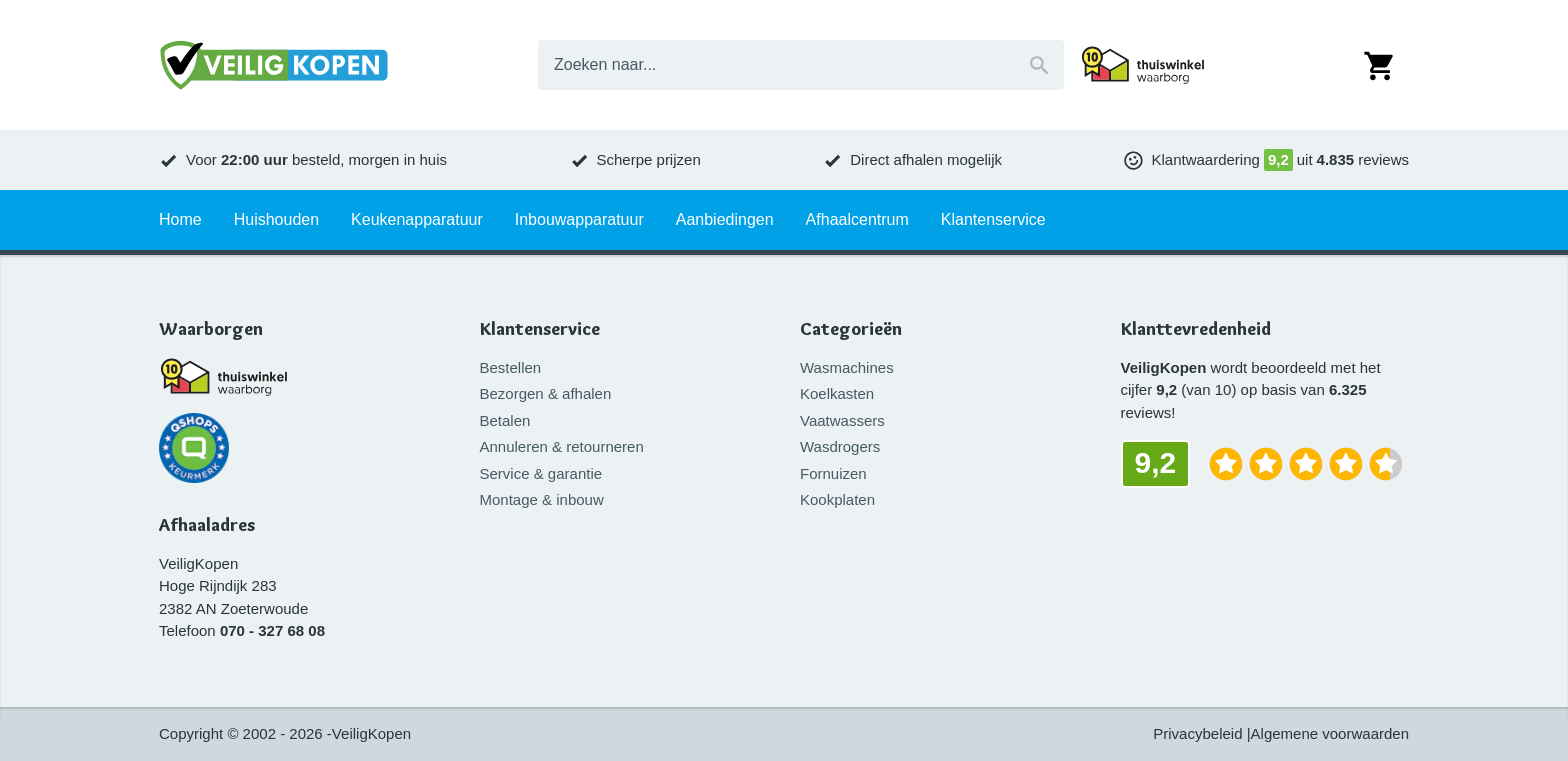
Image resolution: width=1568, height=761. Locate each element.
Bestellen (511, 367)
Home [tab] (180, 219)
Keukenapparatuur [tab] (417, 219)
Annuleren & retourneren (562, 446)
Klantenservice (540, 329)
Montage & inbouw (542, 499)
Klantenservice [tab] (993, 219)
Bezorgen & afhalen (546, 393)
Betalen (505, 420)
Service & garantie (541, 473)
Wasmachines (847, 367)
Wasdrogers (840, 446)
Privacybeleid (1197, 733)
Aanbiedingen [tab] (725, 219)
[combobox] (801, 65)
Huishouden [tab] (276, 219)
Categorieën (851, 329)
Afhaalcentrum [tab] (857, 219)
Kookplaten (837, 499)
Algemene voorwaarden (1330, 733)
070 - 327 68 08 (272, 630)
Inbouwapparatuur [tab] (579, 219)
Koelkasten (837, 393)
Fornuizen (833, 473)
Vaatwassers (842, 420)
